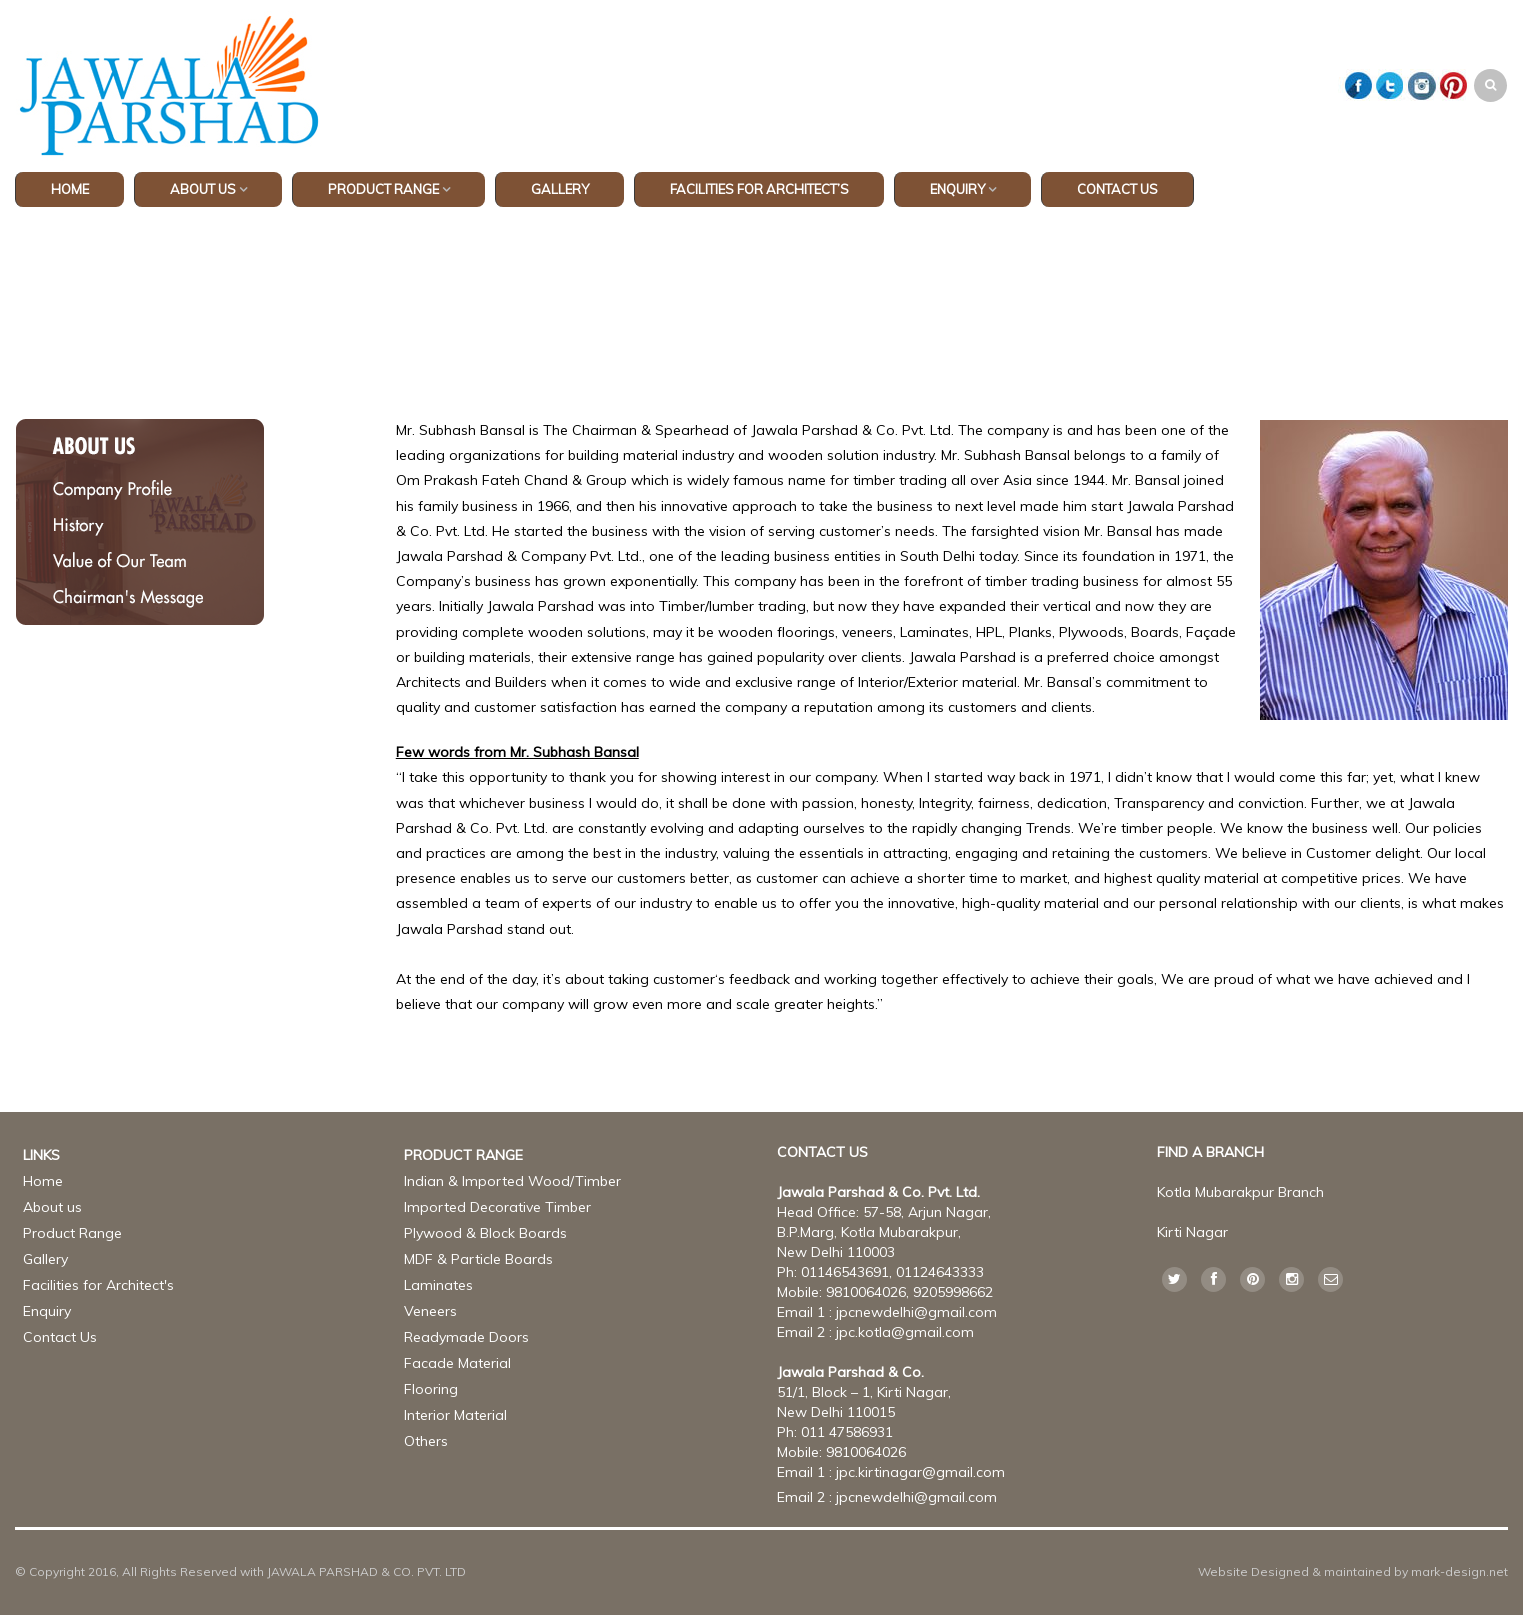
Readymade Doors (466, 1337)
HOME (70, 189)
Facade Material (457, 1363)
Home (684, 286)
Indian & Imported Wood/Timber (512, 1181)
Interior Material (455, 1415)
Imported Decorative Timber (497, 1207)
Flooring (431, 1389)
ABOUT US (203, 189)
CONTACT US (1117, 189)
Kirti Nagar (1192, 1232)
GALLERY (560, 189)
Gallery (45, 1259)
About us (52, 1207)
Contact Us (60, 1337)
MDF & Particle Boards (478, 1259)
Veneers (430, 1311)
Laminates (438, 1285)
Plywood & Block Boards (485, 1233)
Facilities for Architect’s (759, 189)
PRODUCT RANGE (383, 189)
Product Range (72, 1233)
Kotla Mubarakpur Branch (1240, 1192)
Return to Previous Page (1423, 305)
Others (426, 1441)
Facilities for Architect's (98, 1285)
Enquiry (957, 189)
